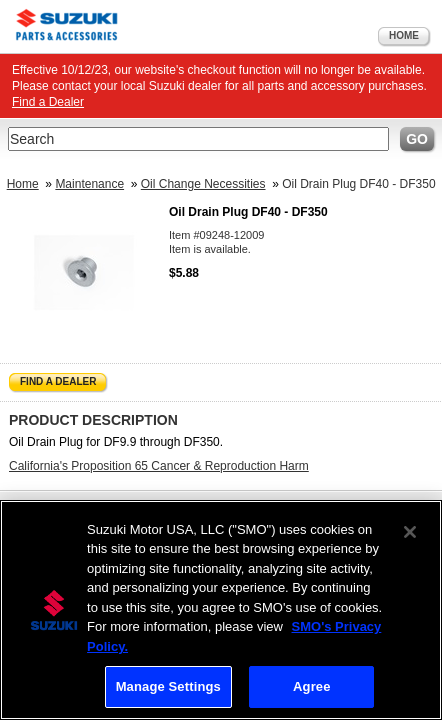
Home (404, 35)
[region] (221, 610)
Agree (312, 686)
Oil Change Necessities (203, 184)
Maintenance (89, 184)
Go (417, 139)
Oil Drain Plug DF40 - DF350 (358, 184)
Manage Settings (168, 686)
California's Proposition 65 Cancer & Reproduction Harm (159, 466)
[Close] (410, 532)
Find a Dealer (48, 102)
